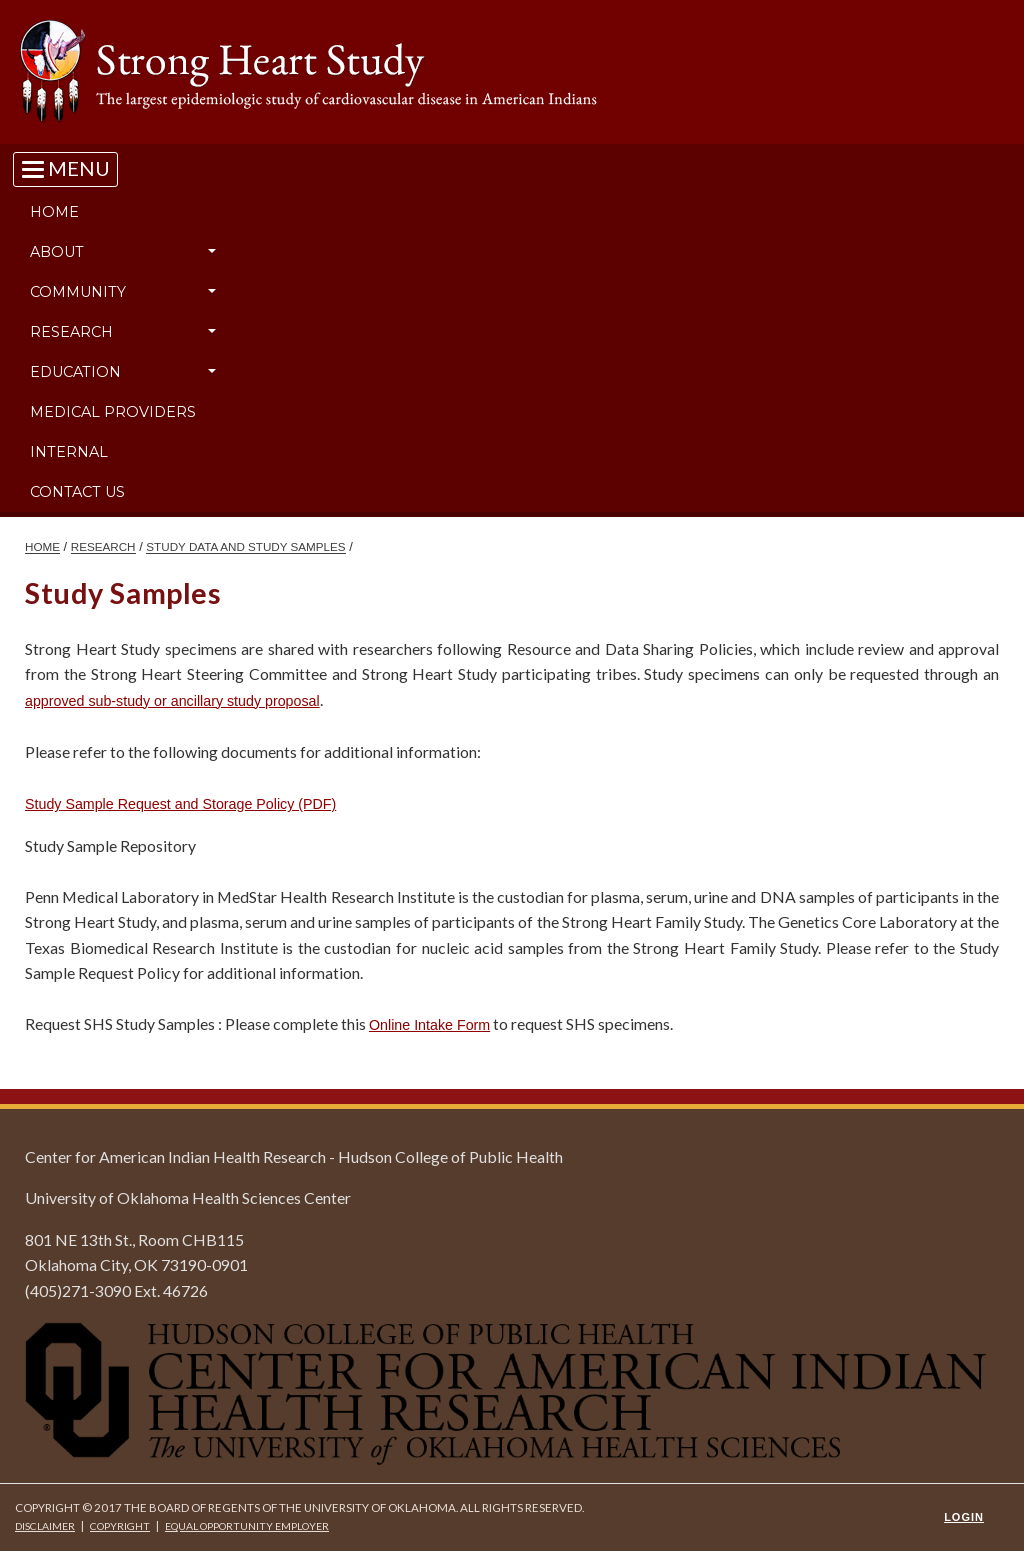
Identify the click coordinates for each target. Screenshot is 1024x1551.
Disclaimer (45, 1526)
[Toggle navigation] (65, 168)
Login (964, 1517)
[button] (212, 252)
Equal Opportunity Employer (247, 1526)
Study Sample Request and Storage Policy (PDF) (180, 804)
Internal (69, 452)
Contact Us (77, 492)
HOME (42, 546)
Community (78, 292)
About (57, 252)
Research (71, 332)
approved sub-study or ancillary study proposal (172, 701)
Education (75, 372)
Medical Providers (113, 412)
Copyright (120, 1526)
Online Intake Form (429, 1025)
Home (54, 212)
